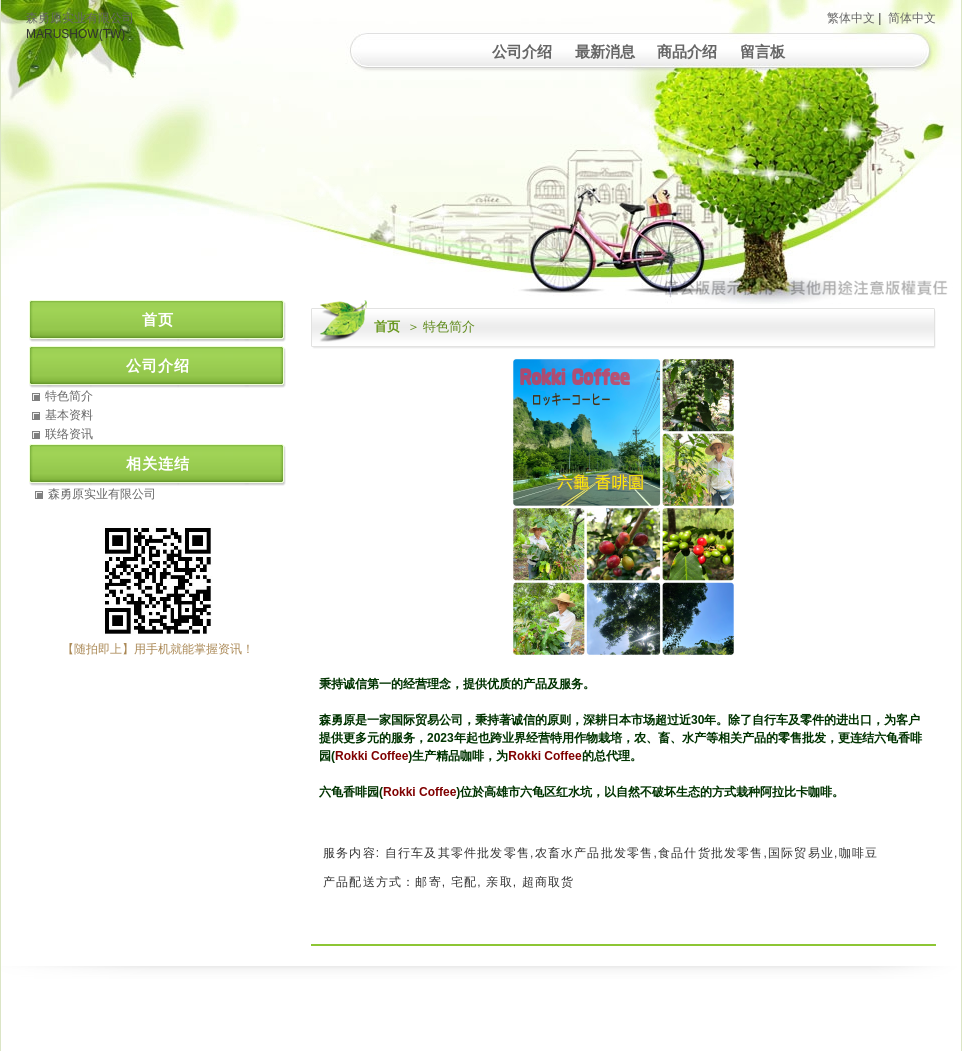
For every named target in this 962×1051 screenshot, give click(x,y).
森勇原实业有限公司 (80, 18)
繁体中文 (851, 18)
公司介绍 (522, 51)
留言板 (762, 51)
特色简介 (69, 396)
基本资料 (69, 415)
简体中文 (912, 18)
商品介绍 (687, 51)
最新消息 (605, 51)
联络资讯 (69, 434)
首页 (387, 326)
